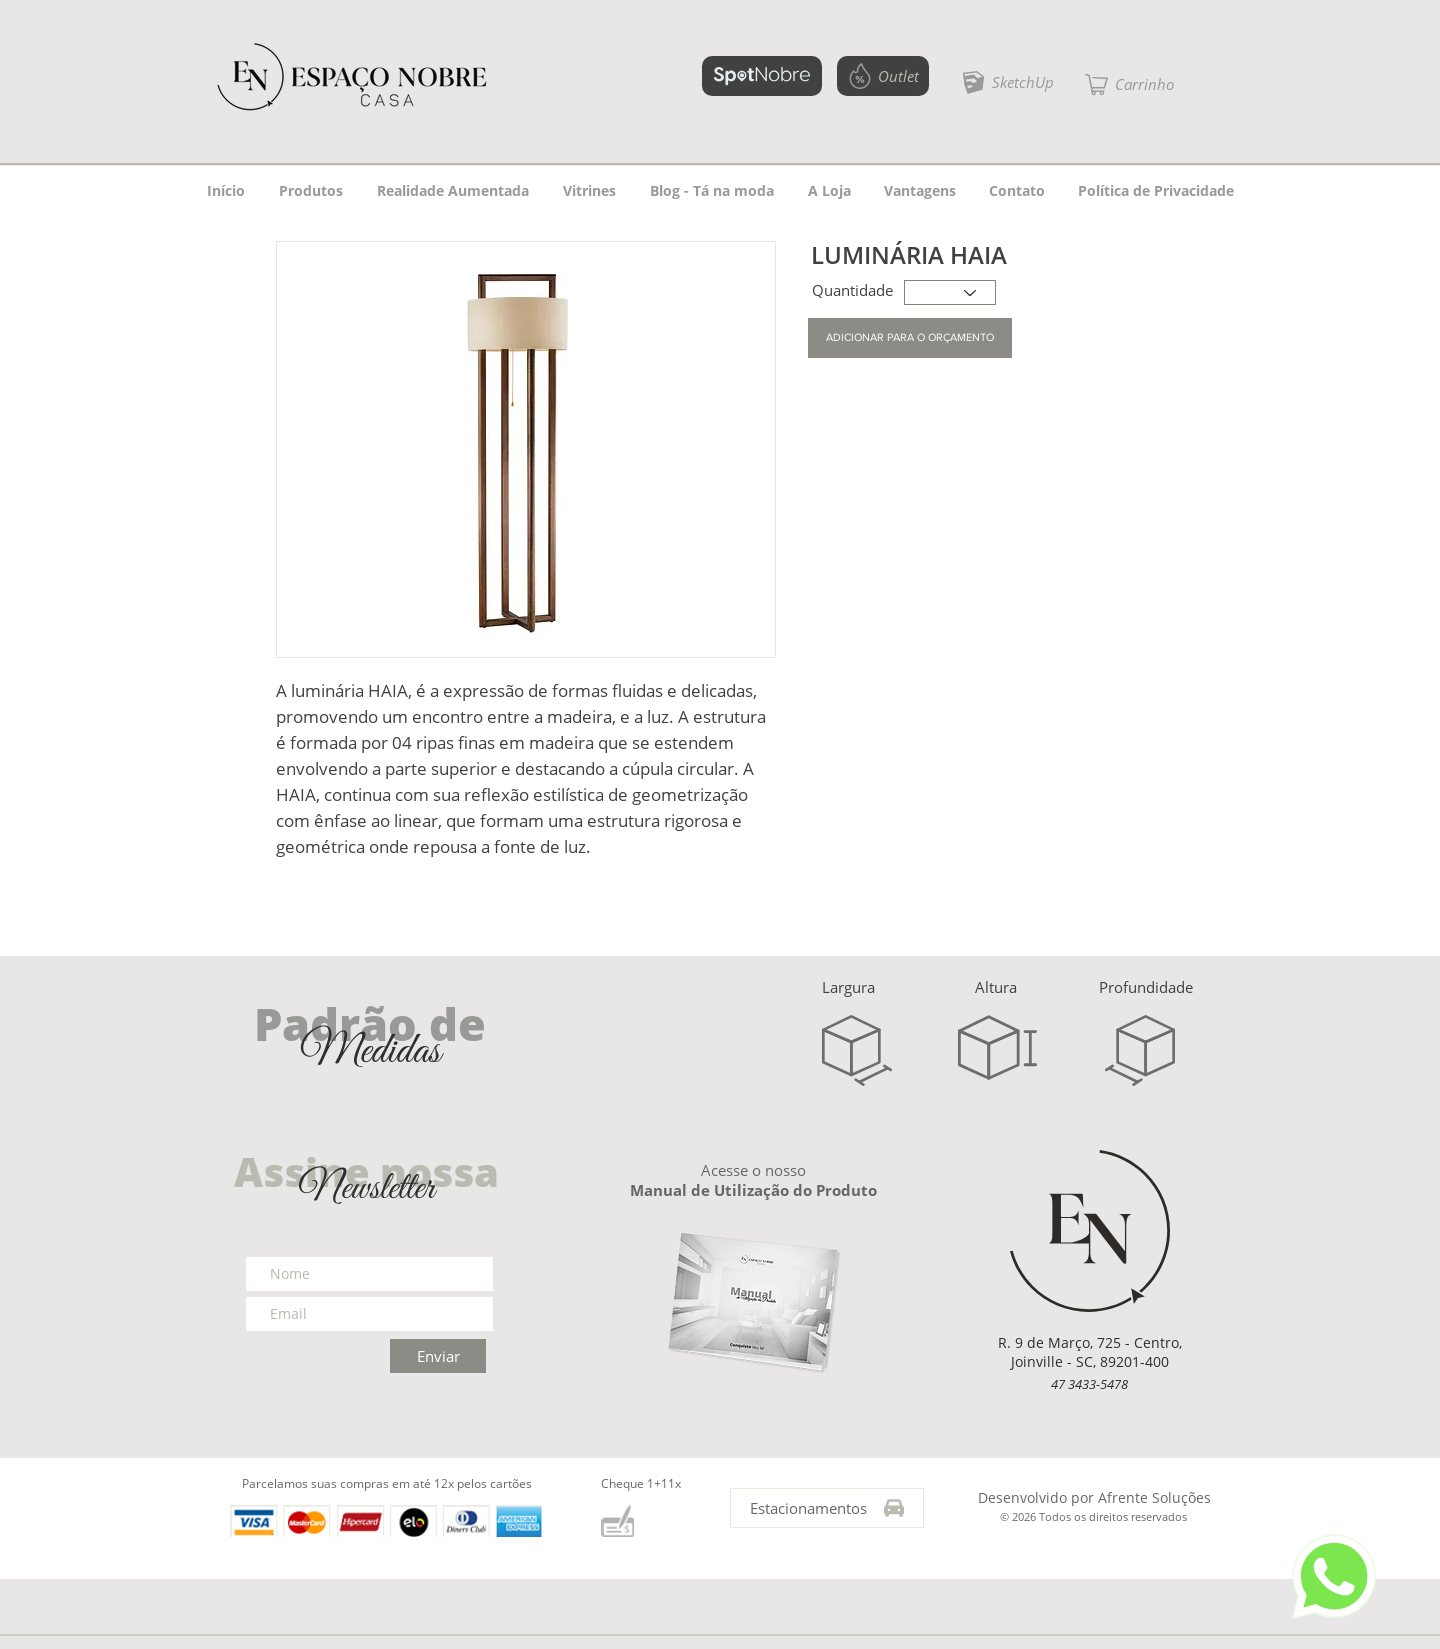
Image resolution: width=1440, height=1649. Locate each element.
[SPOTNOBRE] (762, 76)
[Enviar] (438, 1356)
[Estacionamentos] (827, 1508)
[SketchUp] (1007, 82)
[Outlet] (883, 76)
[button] (1129, 84)
